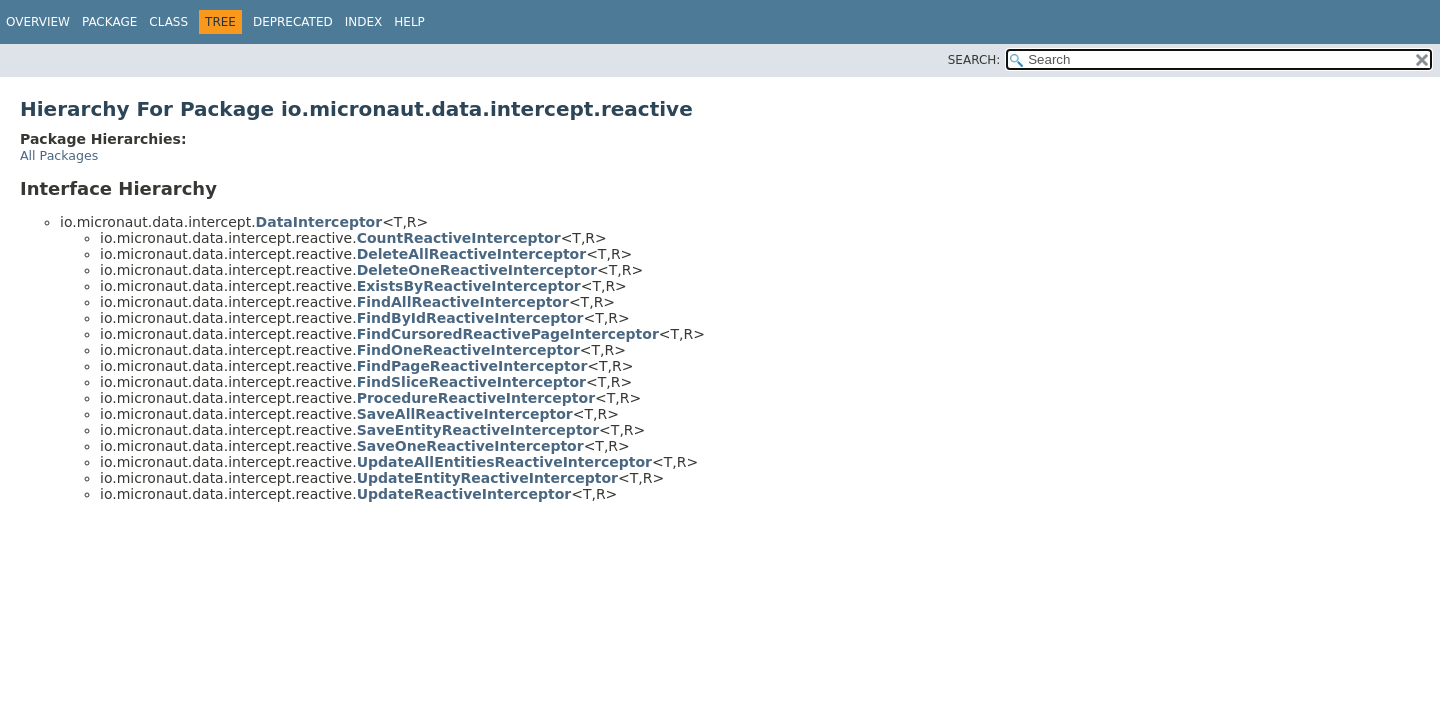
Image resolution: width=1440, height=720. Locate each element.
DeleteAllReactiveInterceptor (471, 254)
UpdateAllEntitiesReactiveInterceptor (504, 462)
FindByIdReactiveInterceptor (470, 318)
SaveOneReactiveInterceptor (470, 446)
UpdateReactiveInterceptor (464, 494)
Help (409, 22)
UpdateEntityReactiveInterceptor (487, 478)
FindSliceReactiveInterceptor (471, 382)
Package (109, 22)
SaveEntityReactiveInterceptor (478, 430)
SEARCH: (974, 60)
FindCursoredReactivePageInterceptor (508, 334)
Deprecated (293, 22)
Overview (38, 22)
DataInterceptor (319, 222)
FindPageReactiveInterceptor (472, 366)
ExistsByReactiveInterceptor (469, 286)
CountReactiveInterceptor (459, 238)
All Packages (59, 155)
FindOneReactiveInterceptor (468, 350)
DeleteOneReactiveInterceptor (477, 270)
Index (364, 22)
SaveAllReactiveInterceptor (465, 414)
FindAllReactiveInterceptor (463, 302)
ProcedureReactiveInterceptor (476, 398)
